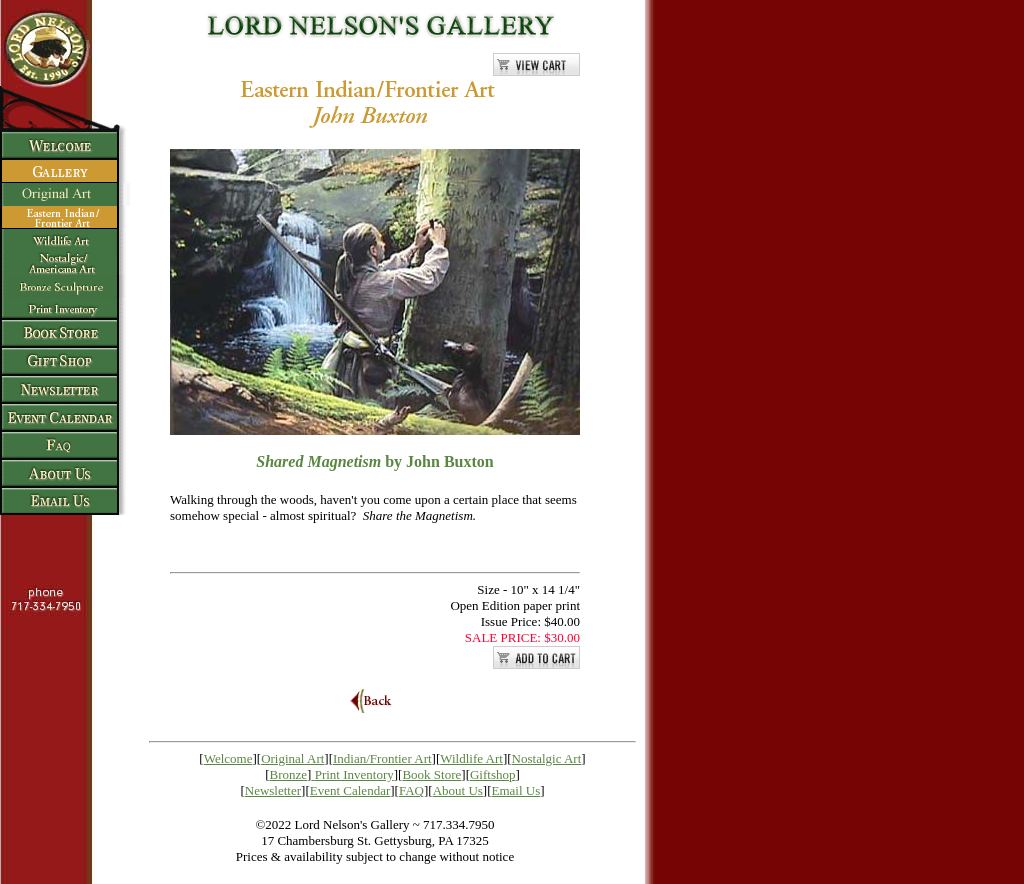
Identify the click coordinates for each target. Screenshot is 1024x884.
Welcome (228, 758)
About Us (458, 790)
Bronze (289, 774)
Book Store (431, 774)
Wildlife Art (471, 758)
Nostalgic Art (547, 758)
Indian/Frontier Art (382, 758)
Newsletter (273, 790)
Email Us (516, 790)
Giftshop (493, 774)
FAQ (411, 790)
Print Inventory (354, 774)
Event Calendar (350, 790)
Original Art (292, 758)
